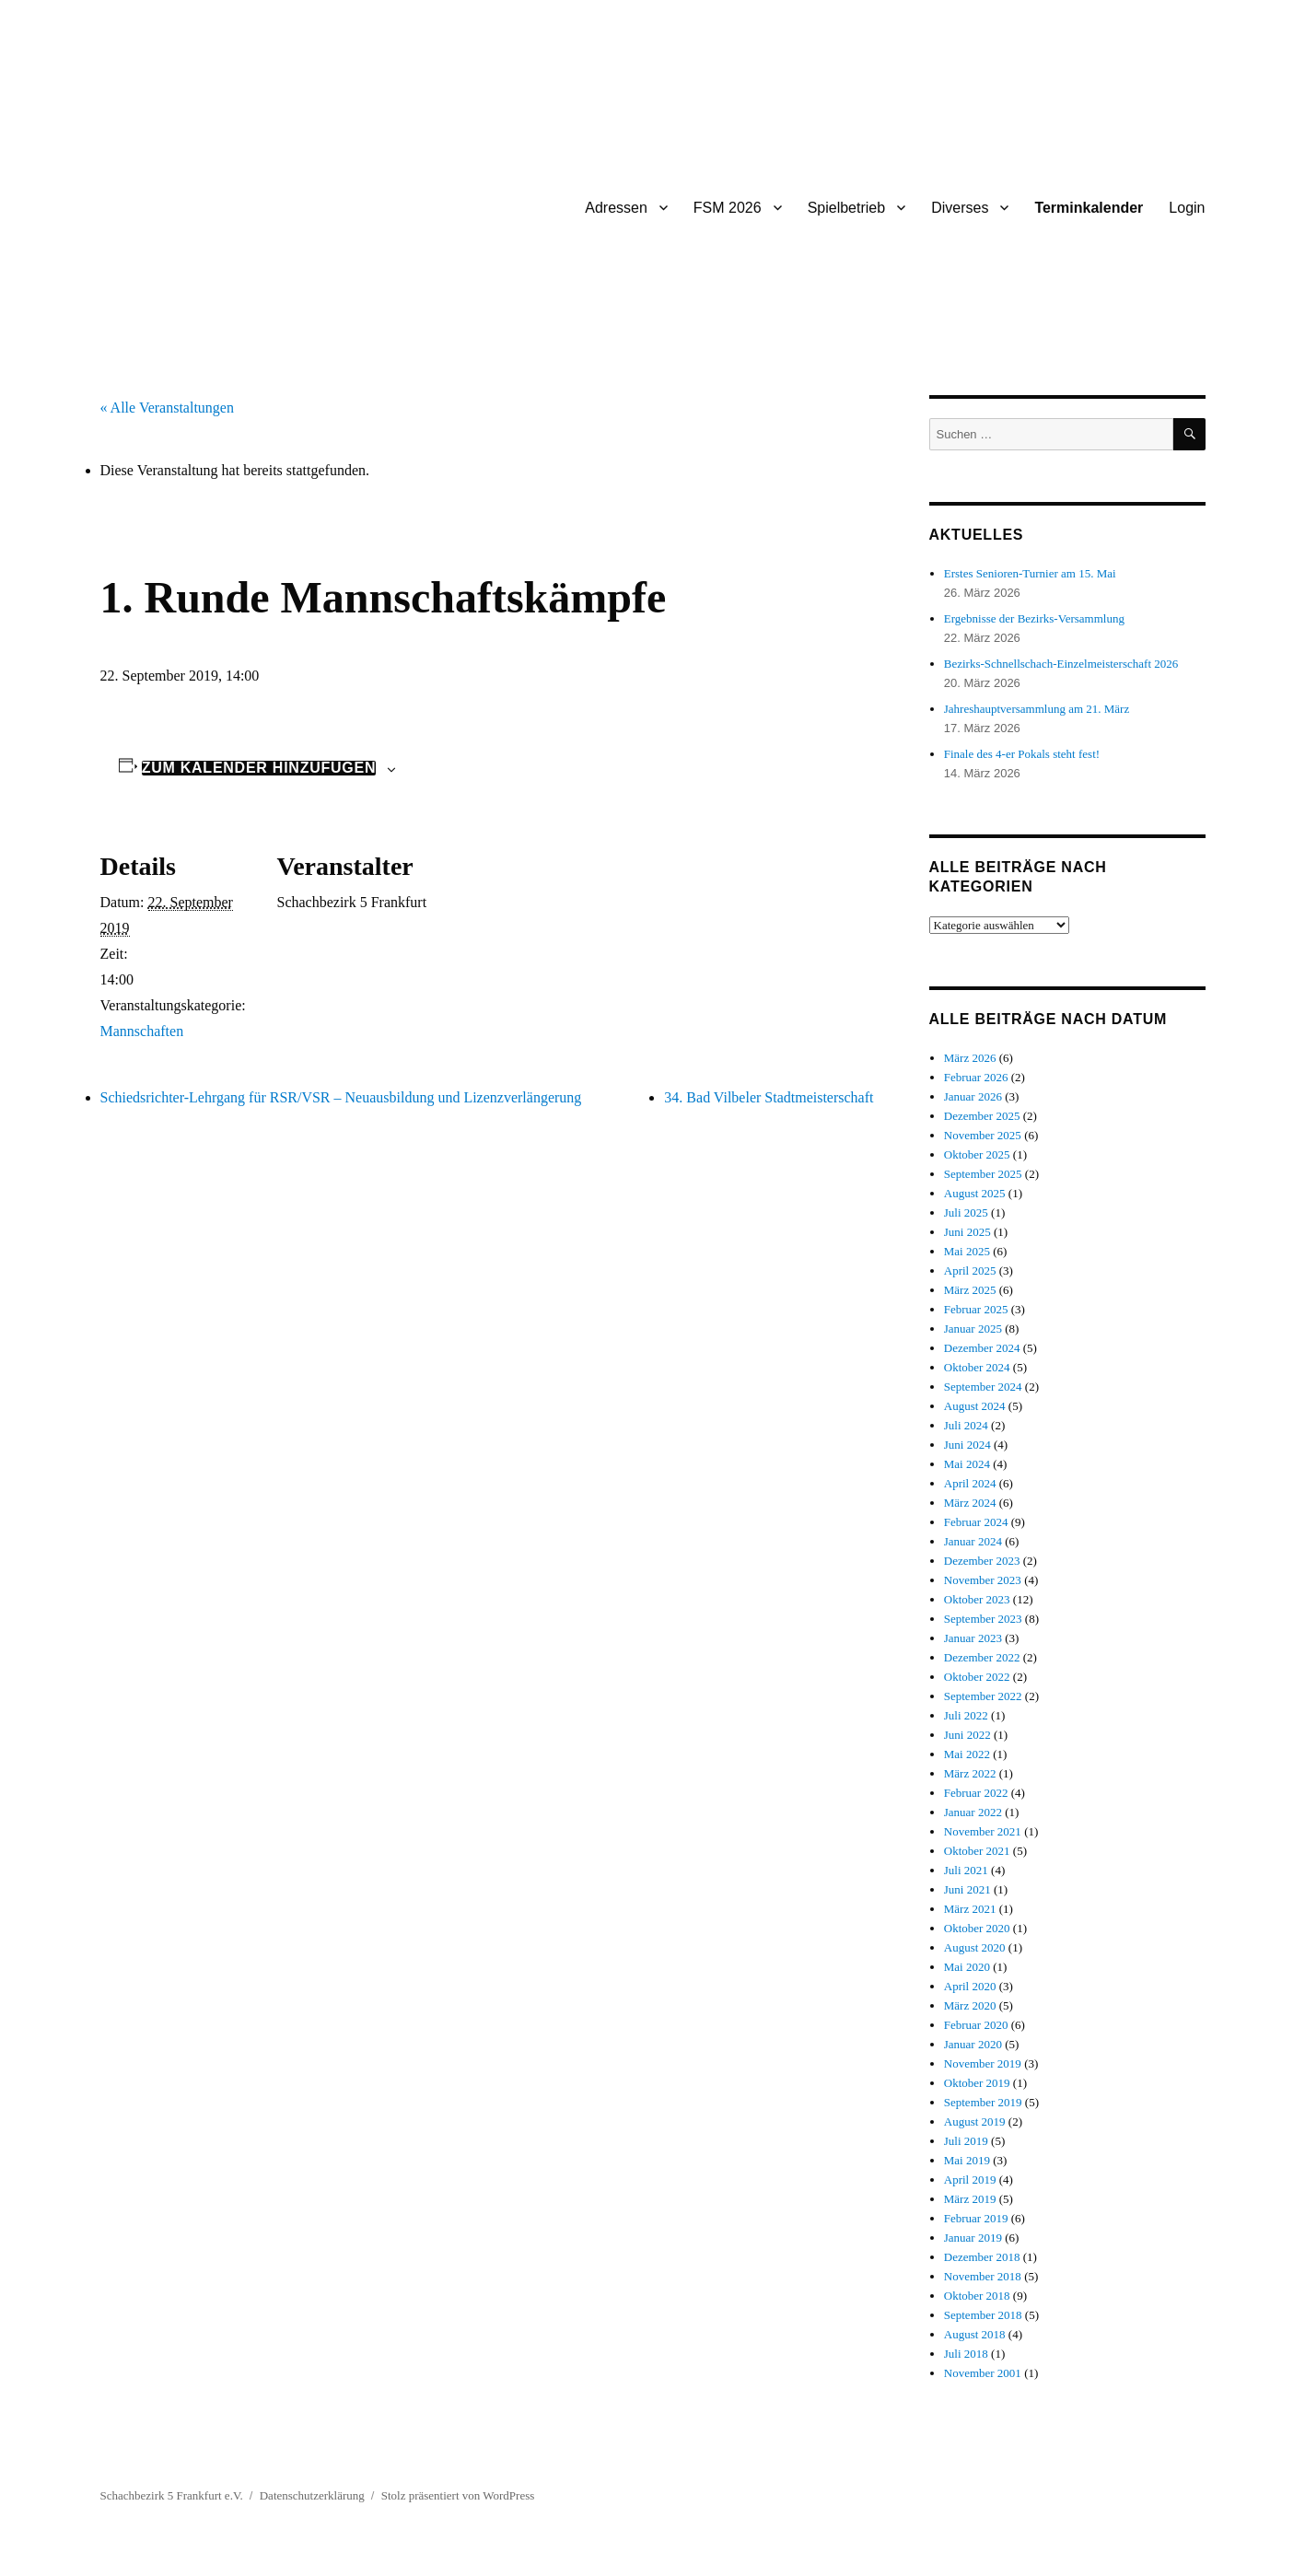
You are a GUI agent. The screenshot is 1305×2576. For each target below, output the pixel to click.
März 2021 (970, 1909)
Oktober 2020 (977, 1928)
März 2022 (970, 1773)
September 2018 (983, 2315)
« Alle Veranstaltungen (167, 407)
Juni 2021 (967, 1889)
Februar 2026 (976, 1077)
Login (1187, 208)
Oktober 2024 (977, 1367)
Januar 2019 (973, 2237)
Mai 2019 (967, 2160)
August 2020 (975, 1947)
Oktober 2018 (977, 2295)
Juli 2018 (966, 2353)
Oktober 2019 (977, 2083)
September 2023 (983, 1619)
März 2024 (970, 1502)
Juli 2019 (966, 2141)
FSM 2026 (727, 208)
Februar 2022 (976, 1793)
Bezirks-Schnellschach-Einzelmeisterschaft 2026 (1061, 663)
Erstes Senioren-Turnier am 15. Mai (1030, 573)
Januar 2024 (973, 1541)
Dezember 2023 (982, 1561)
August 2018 (975, 2334)
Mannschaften (142, 1031)
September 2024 (983, 1386)
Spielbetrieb (847, 208)
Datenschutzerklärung (312, 2495)
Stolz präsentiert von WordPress (458, 2495)
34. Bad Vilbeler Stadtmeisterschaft (768, 1097)
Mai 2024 (967, 1464)
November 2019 (982, 2063)
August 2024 (975, 1406)
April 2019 (970, 2179)
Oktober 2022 (977, 1677)
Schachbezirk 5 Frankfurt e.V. (171, 2495)
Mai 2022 (967, 1754)
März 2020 (970, 2005)
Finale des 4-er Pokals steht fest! (1022, 754)
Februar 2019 (976, 2218)
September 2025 (983, 1174)
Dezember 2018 (982, 2257)
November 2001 (982, 2373)
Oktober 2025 (977, 1154)
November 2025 (982, 1135)
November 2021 (982, 1831)
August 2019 (975, 2121)
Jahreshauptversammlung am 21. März (1036, 709)
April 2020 (970, 1986)
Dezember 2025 (982, 1116)
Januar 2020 (973, 2044)
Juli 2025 (966, 1212)
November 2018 (982, 2276)
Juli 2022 (966, 1715)
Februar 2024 (976, 1522)
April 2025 (970, 1270)
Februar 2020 (976, 2025)
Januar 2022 (973, 1812)
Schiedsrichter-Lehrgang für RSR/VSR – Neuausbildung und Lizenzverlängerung (341, 1097)
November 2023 (982, 1580)
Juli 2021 (966, 1870)
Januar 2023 (973, 1638)
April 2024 (970, 1483)
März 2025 (970, 1290)
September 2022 (983, 1696)
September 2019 (983, 2102)
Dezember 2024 (982, 1348)
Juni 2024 (967, 1444)
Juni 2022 (967, 1735)
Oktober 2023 (977, 1599)
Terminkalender (1088, 208)
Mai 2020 (967, 1967)
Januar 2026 (973, 1096)
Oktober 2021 (977, 1851)
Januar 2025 (973, 1328)
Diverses (959, 208)
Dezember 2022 (982, 1657)
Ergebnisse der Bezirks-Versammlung (1034, 618)
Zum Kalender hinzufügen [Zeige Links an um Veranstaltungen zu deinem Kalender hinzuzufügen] (259, 768)
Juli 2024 (966, 1425)
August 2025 (975, 1193)
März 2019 (970, 2199)
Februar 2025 (976, 1309)
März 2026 (970, 1058)
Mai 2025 (967, 1251)
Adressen (616, 208)
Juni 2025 (967, 1232)
